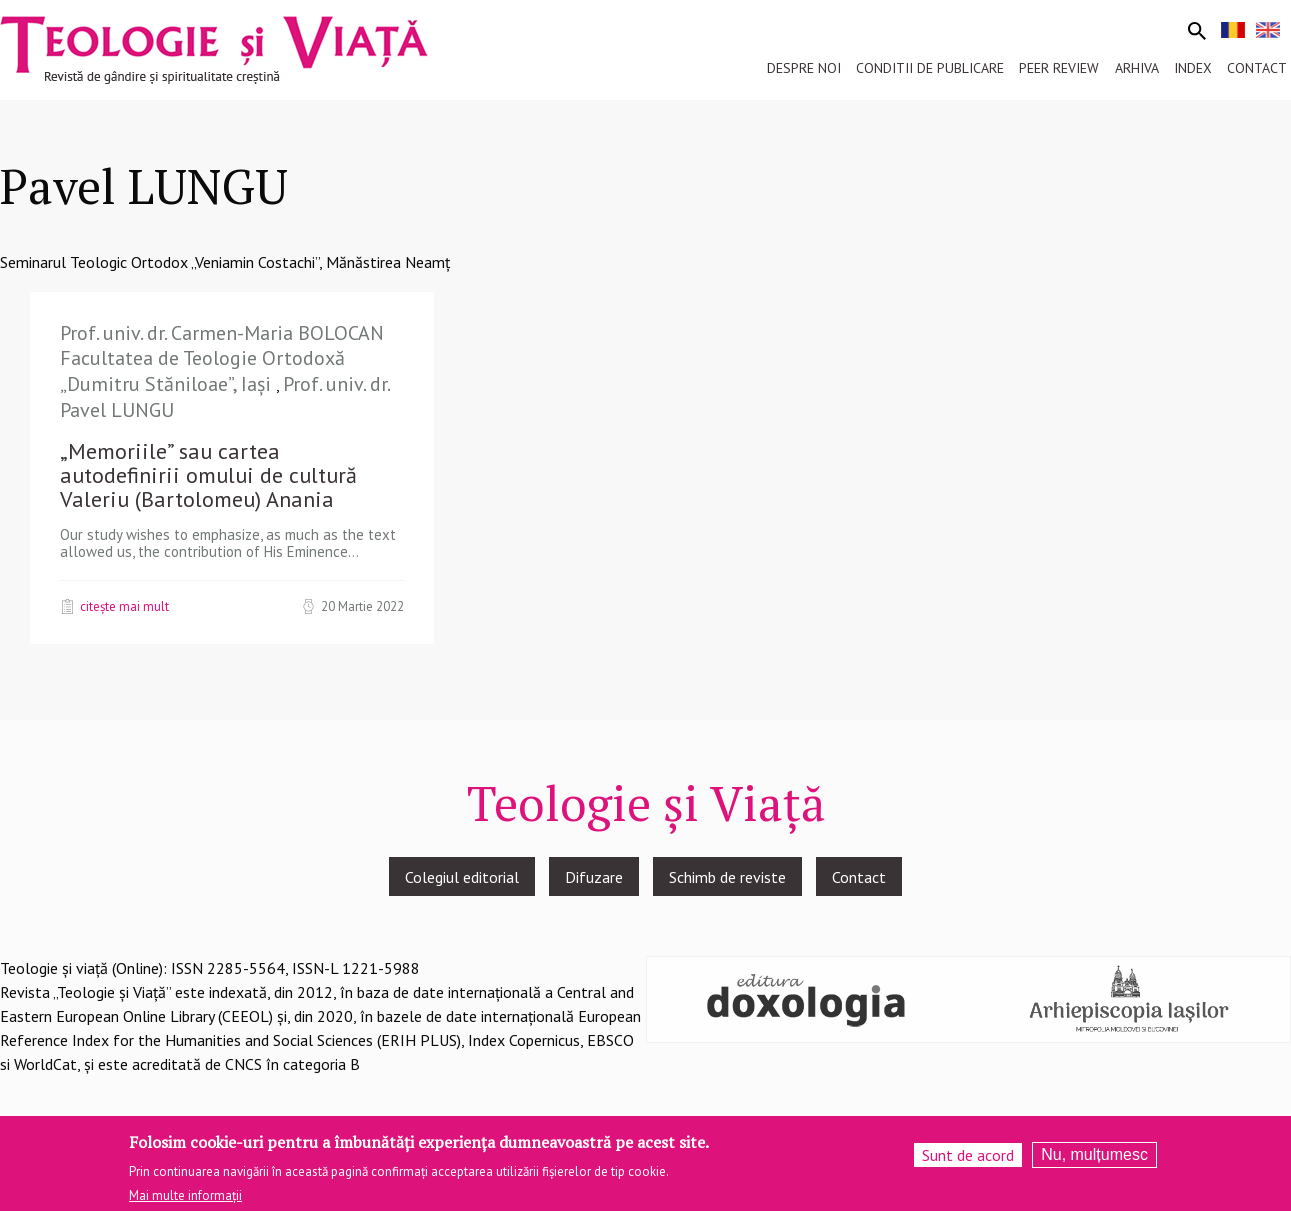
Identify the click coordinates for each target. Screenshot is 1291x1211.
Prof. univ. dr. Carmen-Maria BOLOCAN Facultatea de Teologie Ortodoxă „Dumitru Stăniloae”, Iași (222, 358)
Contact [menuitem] (1257, 68)
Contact (859, 877)
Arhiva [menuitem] (1137, 68)
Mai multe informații (185, 1202)
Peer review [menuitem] (1059, 68)
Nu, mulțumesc (1094, 1160)
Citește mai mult (124, 606)
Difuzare (594, 877)
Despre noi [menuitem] (804, 68)
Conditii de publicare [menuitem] (930, 68)
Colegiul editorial (462, 877)
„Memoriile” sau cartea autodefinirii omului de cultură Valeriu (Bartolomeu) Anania (208, 475)
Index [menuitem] (1193, 68)
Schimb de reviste (727, 877)
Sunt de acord (968, 1161)
